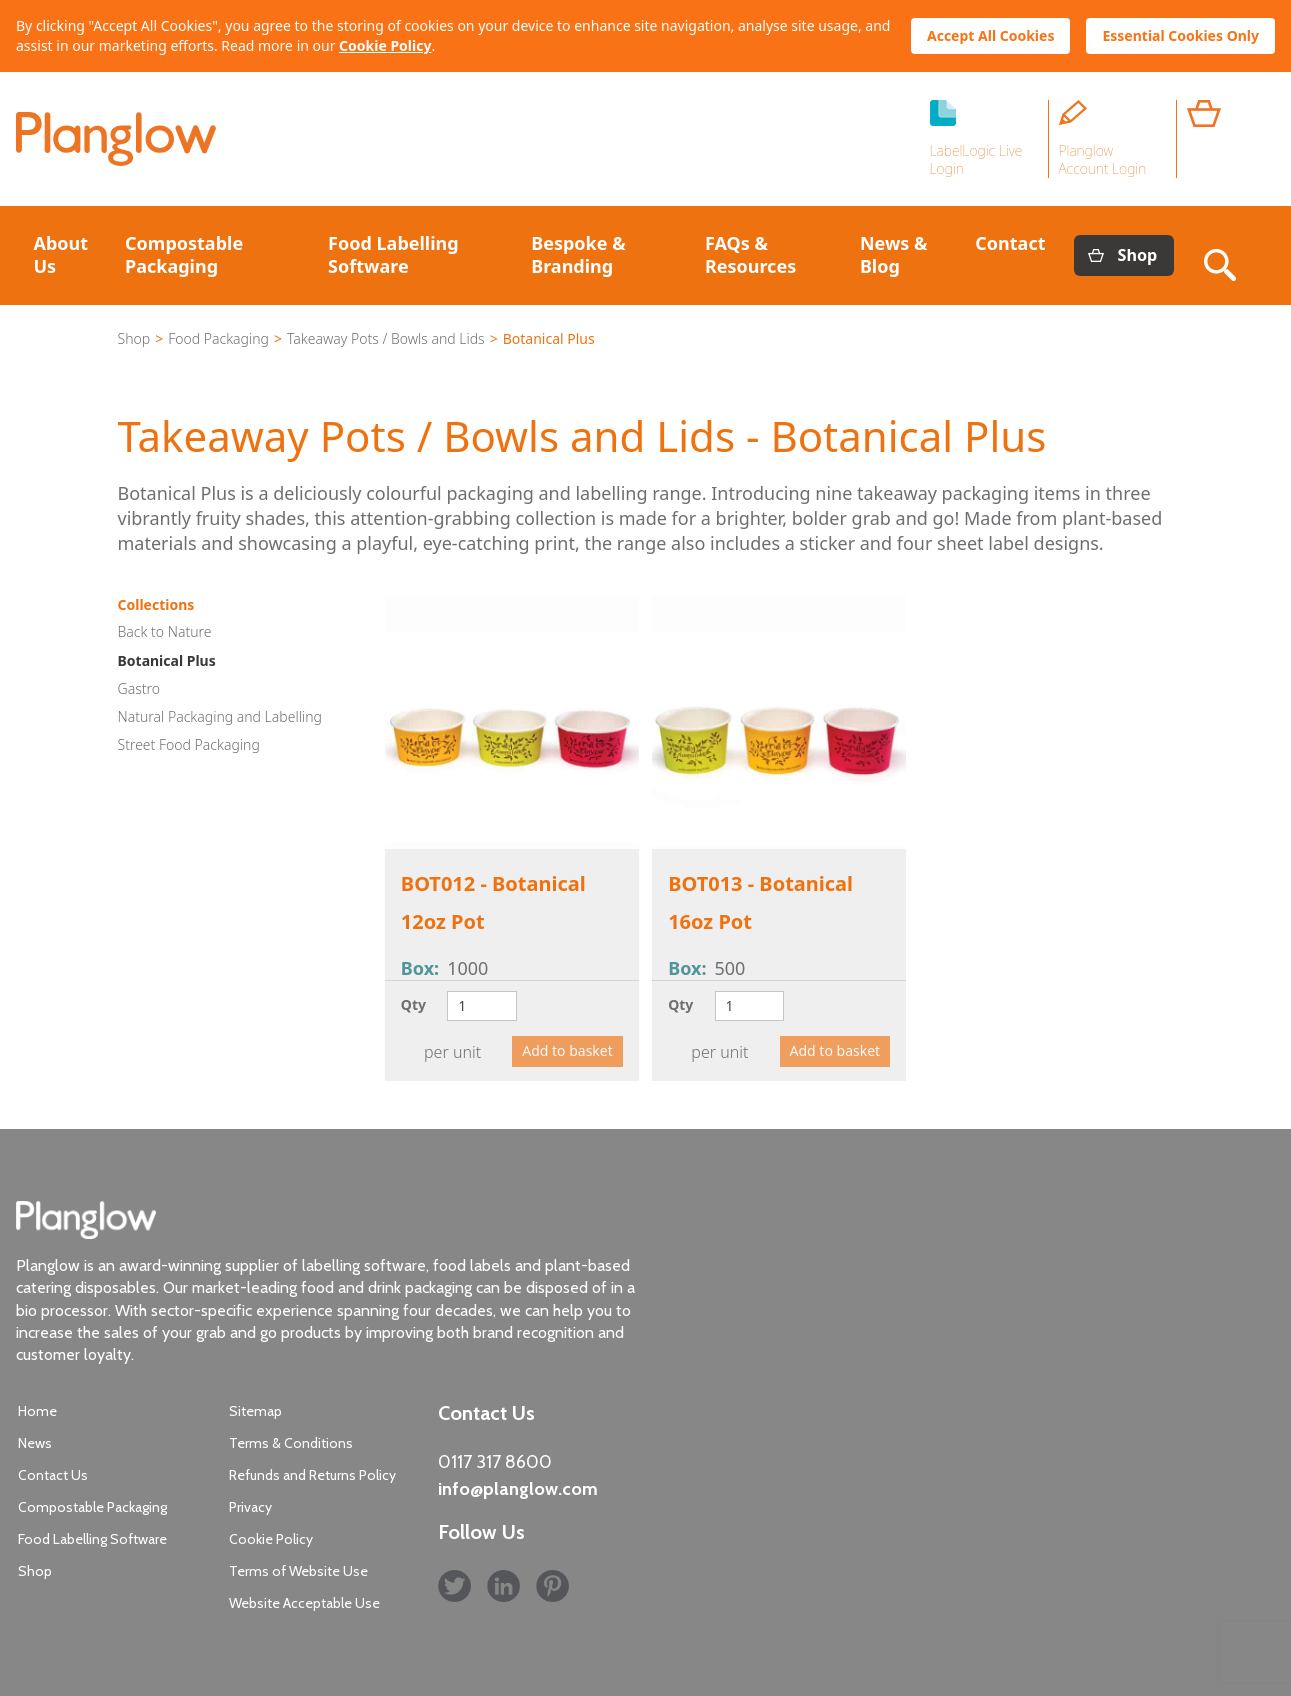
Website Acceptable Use (304, 1603)
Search (1224, 255)
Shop (1138, 255)
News (35, 1443)
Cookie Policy (385, 45)
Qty (413, 1004)
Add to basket (567, 1050)
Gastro (139, 688)
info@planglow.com (518, 1489)
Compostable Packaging (184, 254)
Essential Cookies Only (1180, 35)
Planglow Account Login (1103, 159)
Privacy (250, 1507)
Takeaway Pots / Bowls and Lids (386, 338)
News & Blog (894, 254)
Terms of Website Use (298, 1571)
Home (37, 1411)
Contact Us (53, 1475)
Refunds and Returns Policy (312, 1475)
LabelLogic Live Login (976, 159)
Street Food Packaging (189, 744)
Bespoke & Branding (578, 254)
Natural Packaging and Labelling (220, 716)
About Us (61, 254)
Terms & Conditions (291, 1443)
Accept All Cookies (990, 35)
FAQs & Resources (750, 254)
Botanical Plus (167, 660)
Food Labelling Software (393, 254)
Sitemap (255, 1411)
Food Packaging (218, 338)
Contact (1010, 243)
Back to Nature (165, 631)
